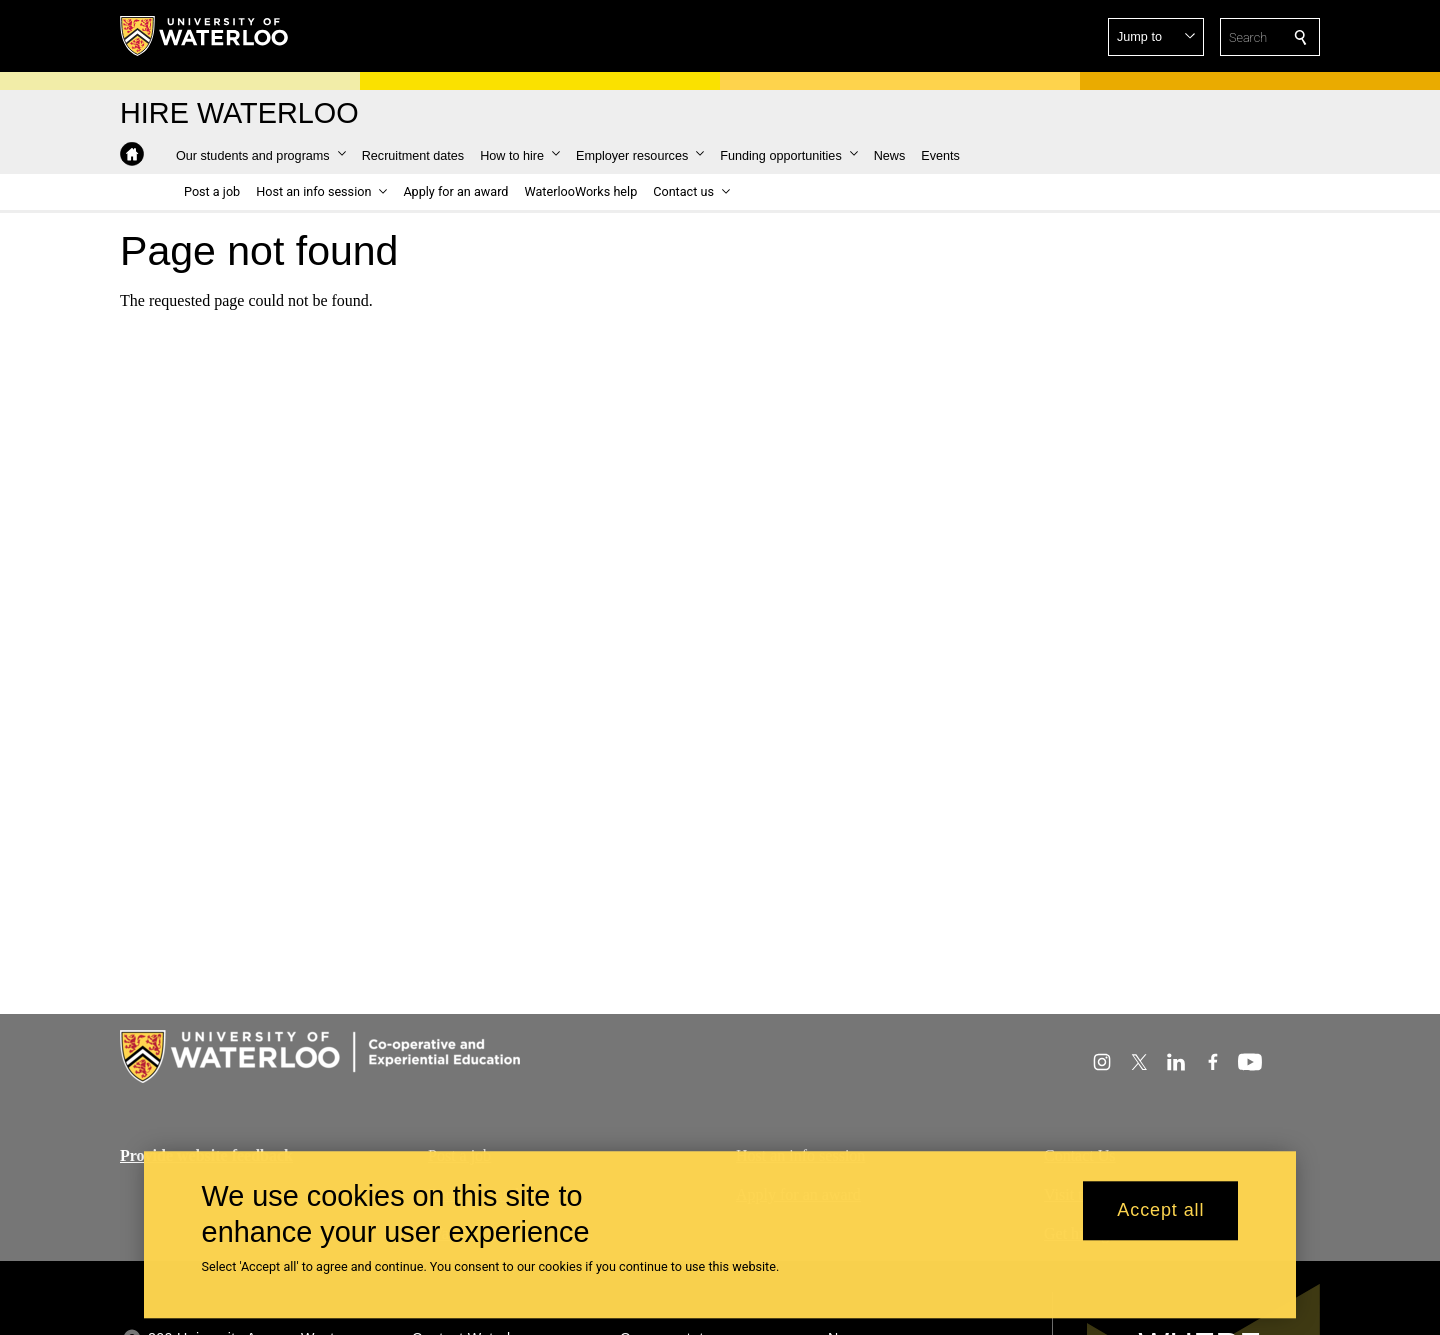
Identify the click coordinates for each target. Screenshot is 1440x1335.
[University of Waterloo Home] (205, 36)
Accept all (1160, 1218)
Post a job (459, 1155)
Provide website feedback (206, 1155)
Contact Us (1080, 1155)
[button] (1156, 37)
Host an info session (800, 1155)
